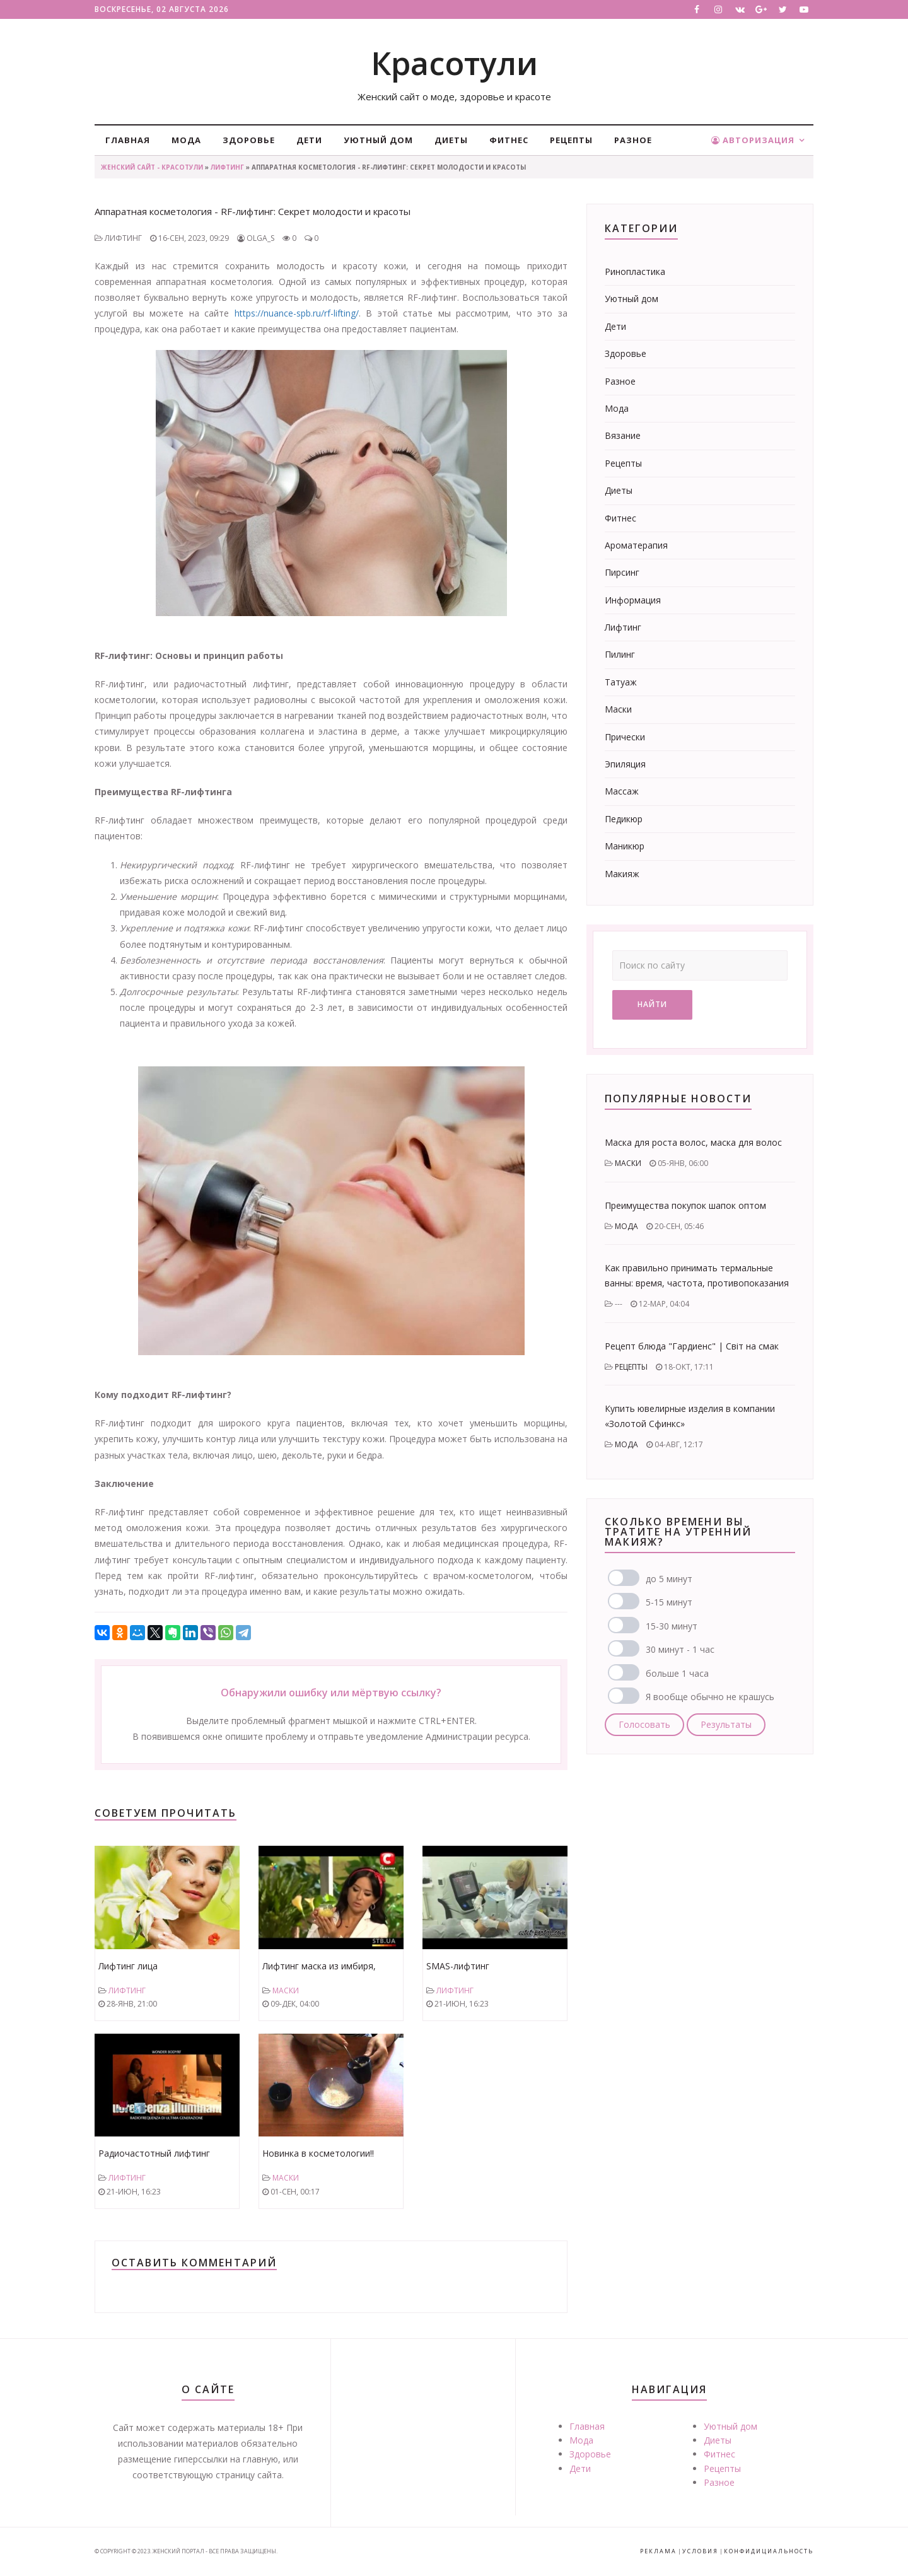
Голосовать (644, 1724)
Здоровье (249, 140)
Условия (700, 2551)
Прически (625, 737)
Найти (652, 1004)
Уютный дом (378, 140)
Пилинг (620, 654)
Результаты (726, 1724)
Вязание (623, 435)
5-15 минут (669, 1602)
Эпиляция (625, 764)
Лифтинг (227, 167)
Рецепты (571, 140)
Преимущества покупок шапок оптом (685, 1205)
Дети (309, 140)
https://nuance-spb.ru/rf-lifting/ (297, 313)
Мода (186, 140)
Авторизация (752, 140)
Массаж (622, 791)
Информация (633, 600)
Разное (633, 140)
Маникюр (624, 846)
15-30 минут (671, 1626)
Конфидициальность (768, 2551)
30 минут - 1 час (680, 1649)
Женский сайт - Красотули (152, 167)
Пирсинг (622, 572)
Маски (285, 1990)
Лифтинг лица (128, 1966)
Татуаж (621, 682)
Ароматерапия (636, 545)
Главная (127, 140)
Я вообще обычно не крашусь (710, 1697)
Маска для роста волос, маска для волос (693, 1142)
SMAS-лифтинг (457, 1966)
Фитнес (508, 140)
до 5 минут (669, 1579)
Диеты (451, 140)
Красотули (454, 63)
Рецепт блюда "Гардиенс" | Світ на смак (692, 1346)
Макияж (622, 874)
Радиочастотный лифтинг (154, 2153)
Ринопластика (635, 271)
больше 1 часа (677, 1673)
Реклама (658, 2551)
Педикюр (624, 819)
